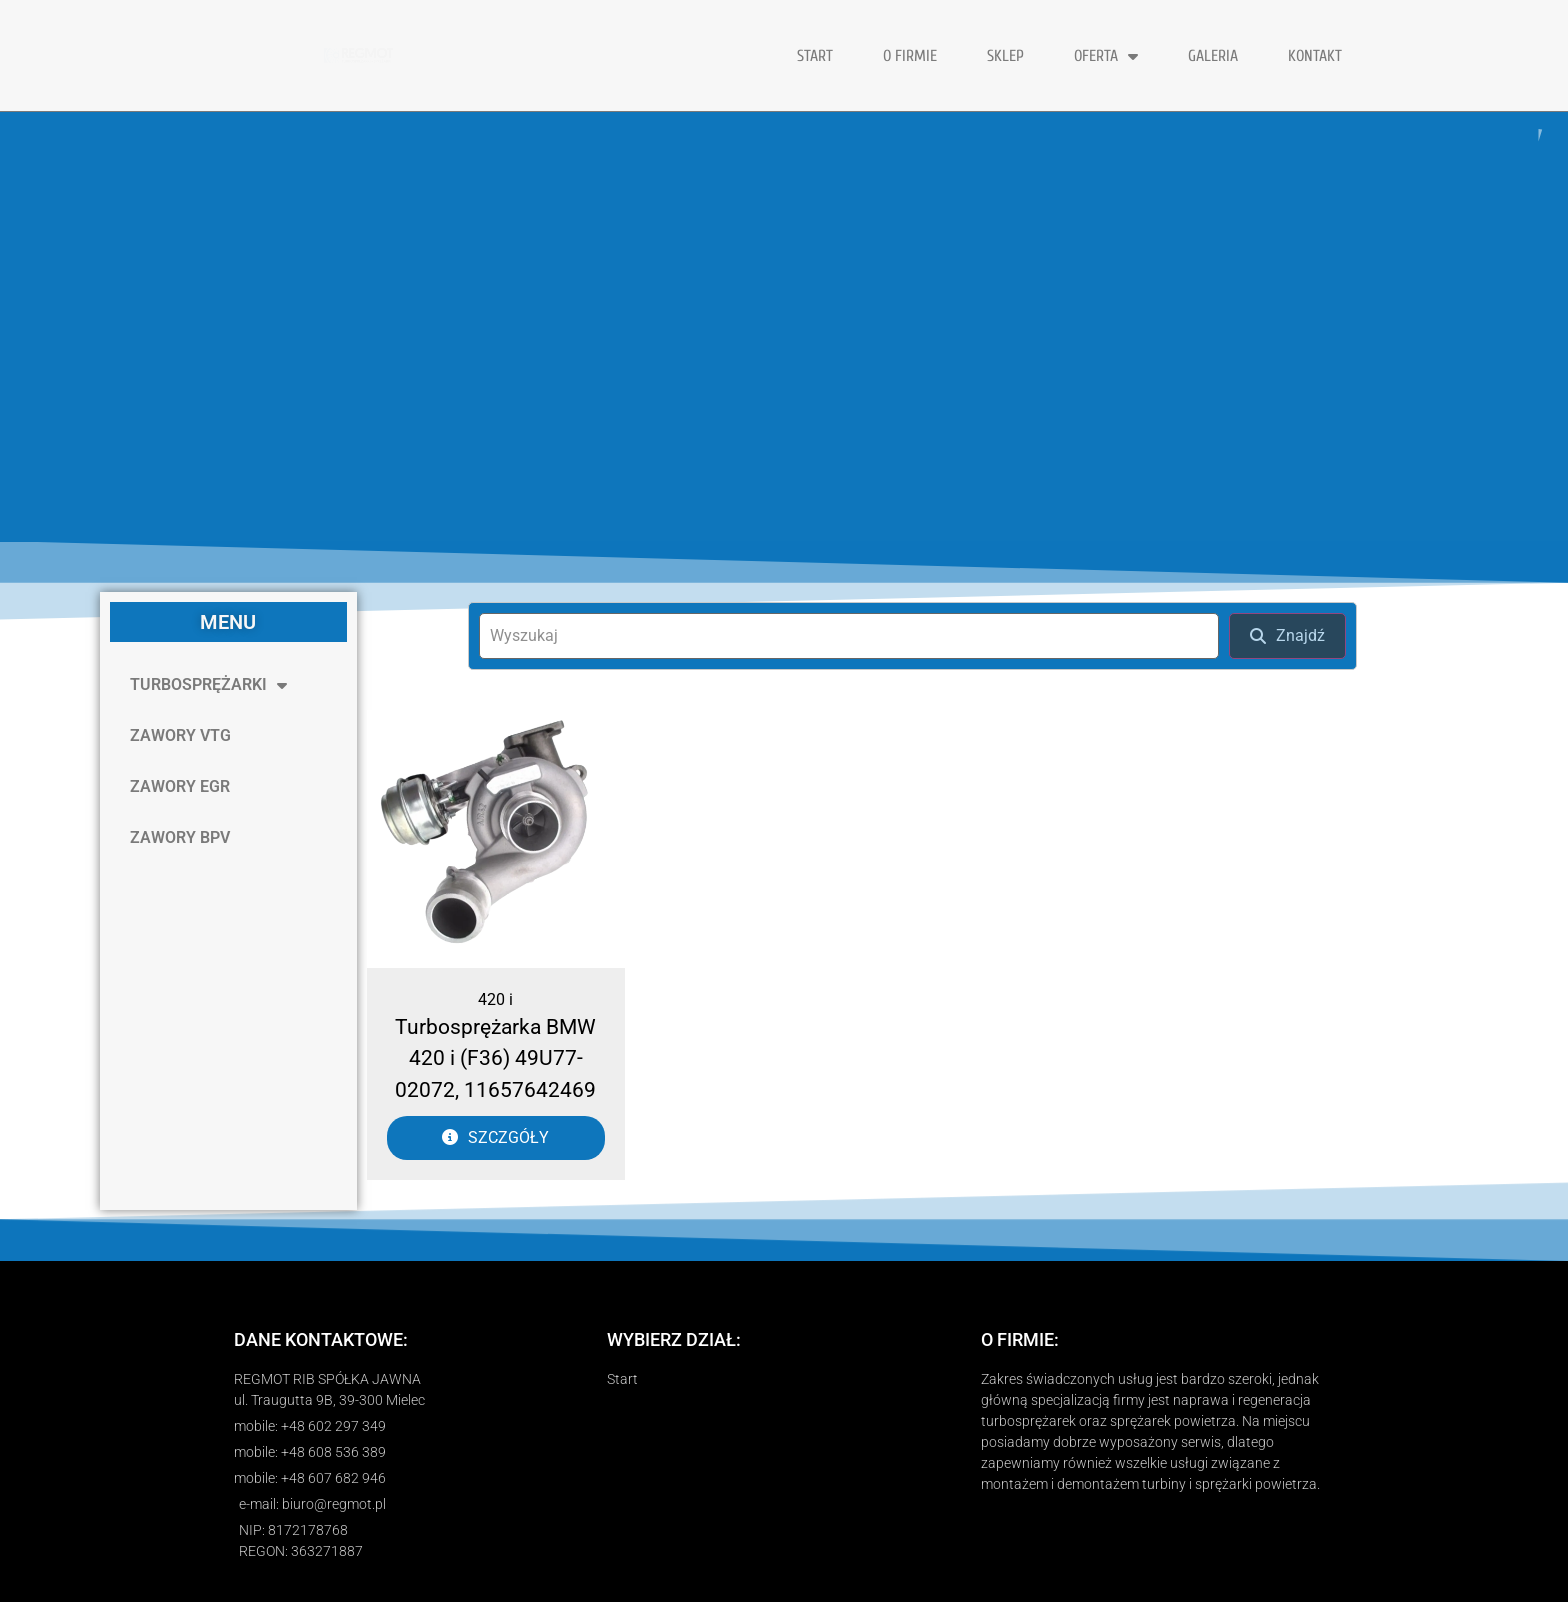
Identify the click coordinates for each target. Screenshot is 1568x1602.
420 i (495, 999)
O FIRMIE (910, 56)
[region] (784, 327)
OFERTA (1106, 56)
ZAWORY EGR (180, 786)
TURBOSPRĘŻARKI (208, 685)
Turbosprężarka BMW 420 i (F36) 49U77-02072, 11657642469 (495, 1058)
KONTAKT (1315, 56)
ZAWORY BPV (180, 837)
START (815, 56)
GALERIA (1213, 56)
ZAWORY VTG (180, 735)
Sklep (1005, 56)
